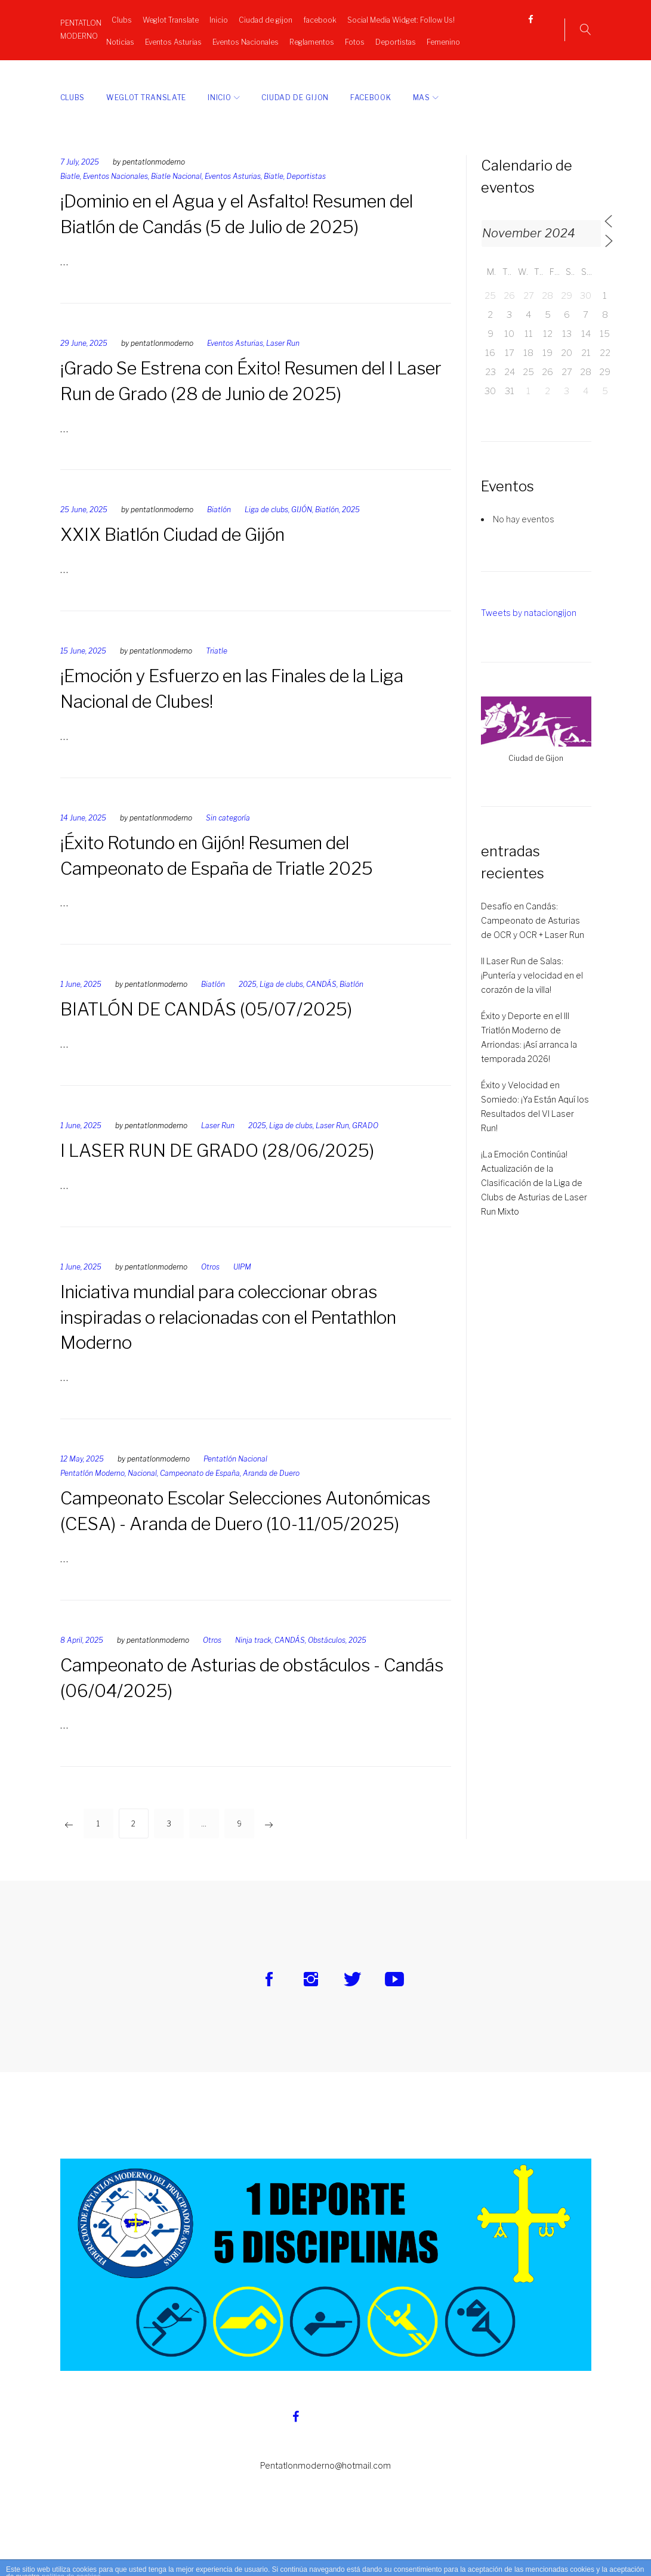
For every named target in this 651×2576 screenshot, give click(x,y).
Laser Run (283, 359)
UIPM (242, 1282)
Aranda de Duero (271, 1489)
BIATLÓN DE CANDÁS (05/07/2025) (208, 1025)
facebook (315, 17)
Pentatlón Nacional (235, 1475)
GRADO (365, 1142)
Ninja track (253, 1656)
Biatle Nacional (176, 192)
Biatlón (219, 526)
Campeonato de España (200, 1489)
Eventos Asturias (190, 39)
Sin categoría (228, 833)
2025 (351, 526)
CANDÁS (321, 1000)
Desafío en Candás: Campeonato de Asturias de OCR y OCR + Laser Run (532, 937)
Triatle (216, 667)
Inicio (214, 17)
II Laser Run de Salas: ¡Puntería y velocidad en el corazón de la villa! (532, 992)
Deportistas (413, 39)
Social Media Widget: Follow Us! (396, 17)
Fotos (372, 39)
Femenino (278, 61)
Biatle (70, 192)
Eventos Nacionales (263, 39)
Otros (210, 1282)
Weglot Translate (166, 17)
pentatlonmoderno (153, 178)
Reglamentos (329, 39)
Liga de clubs (266, 526)
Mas (421, 114)
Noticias (138, 39)
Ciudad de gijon (261, 17)
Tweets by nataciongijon (528, 629)
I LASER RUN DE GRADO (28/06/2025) (220, 1167)
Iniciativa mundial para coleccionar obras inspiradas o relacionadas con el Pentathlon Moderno (237, 1333)
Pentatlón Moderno (92, 1489)
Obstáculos (326, 1656)
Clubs (117, 17)
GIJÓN (301, 526)
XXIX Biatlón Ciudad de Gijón (178, 551)
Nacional (142, 1489)
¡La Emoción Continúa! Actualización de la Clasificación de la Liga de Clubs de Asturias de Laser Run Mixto (534, 1199)
